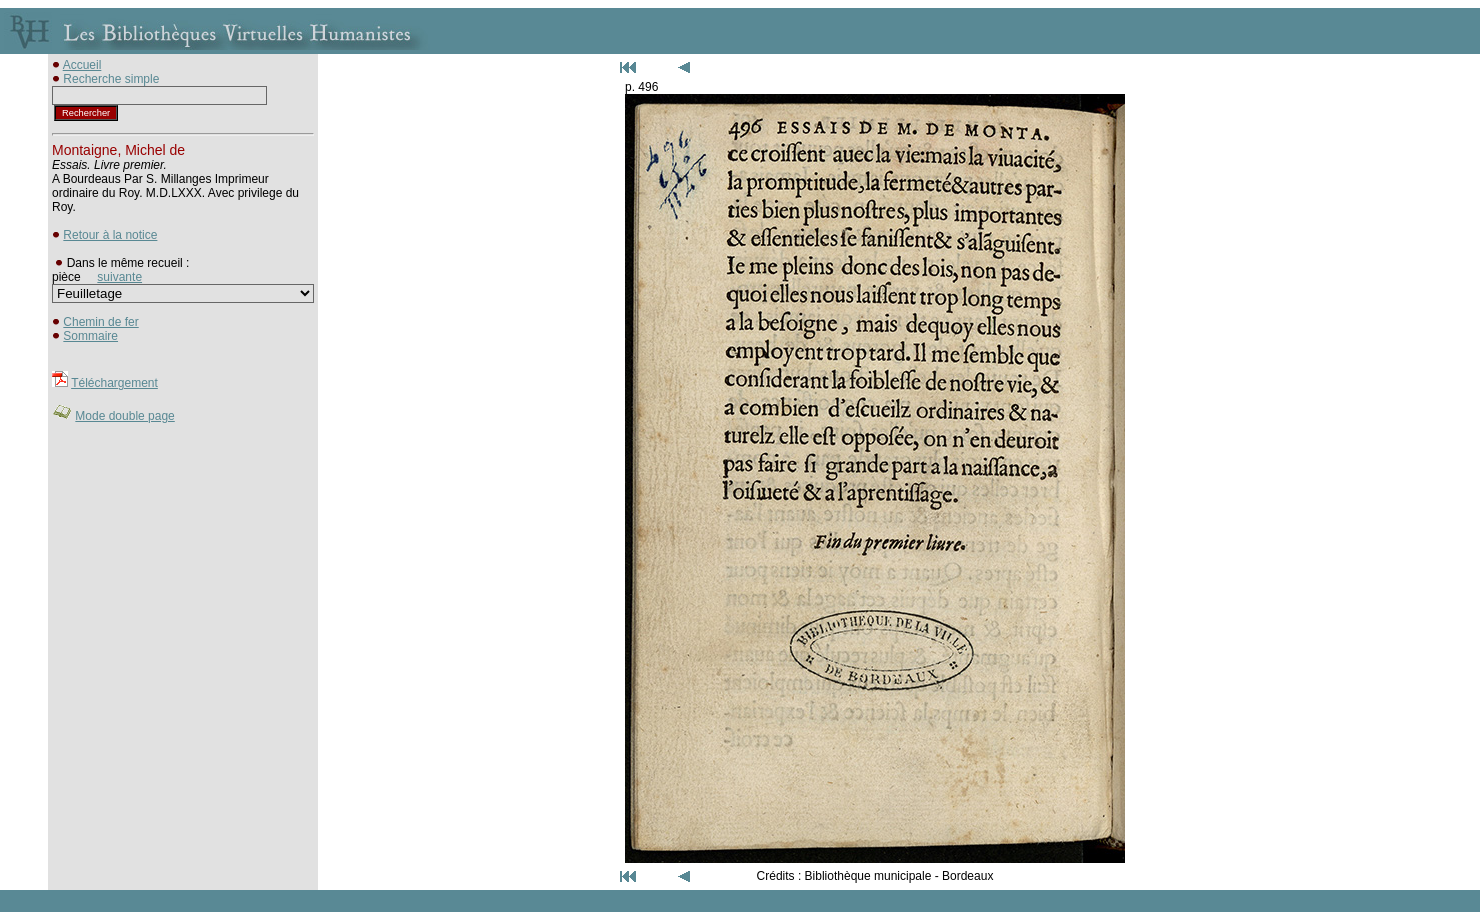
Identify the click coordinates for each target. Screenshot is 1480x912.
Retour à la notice (110, 235)
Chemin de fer (100, 322)
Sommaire (90, 336)
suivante (119, 277)
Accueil (82, 65)
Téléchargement (114, 383)
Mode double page (124, 416)
